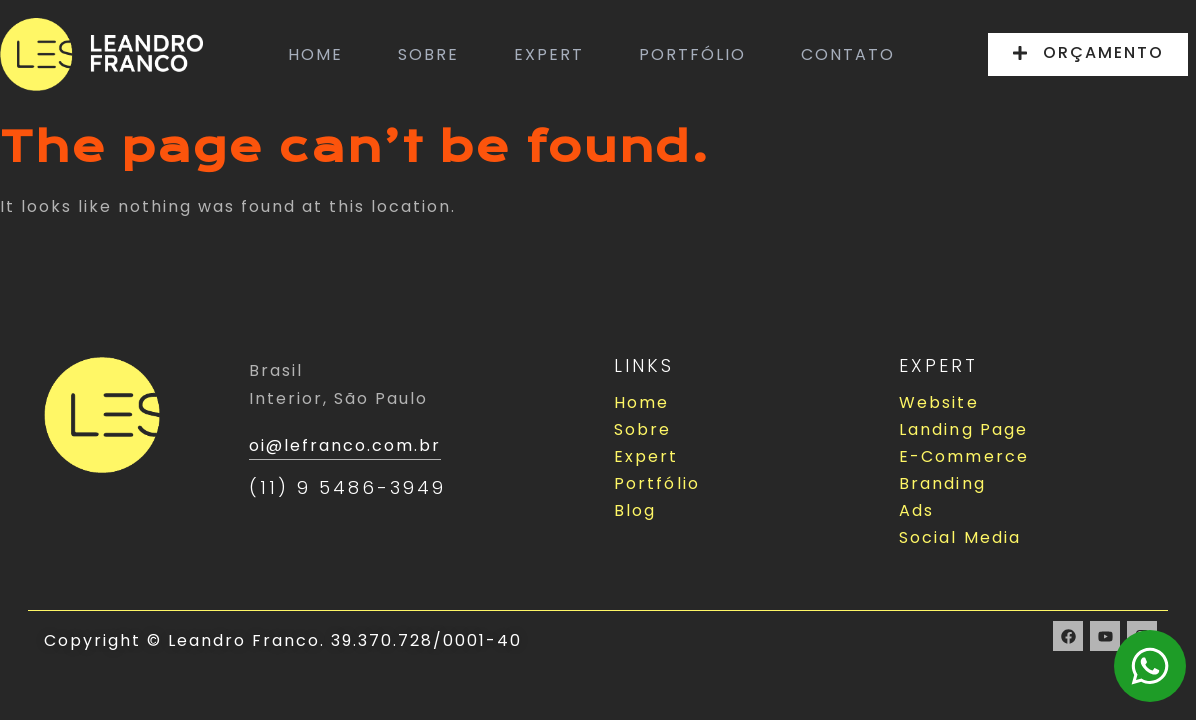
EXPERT (549, 54)
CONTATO (848, 54)
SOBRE (428, 54)
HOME (315, 54)
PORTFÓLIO (692, 54)
